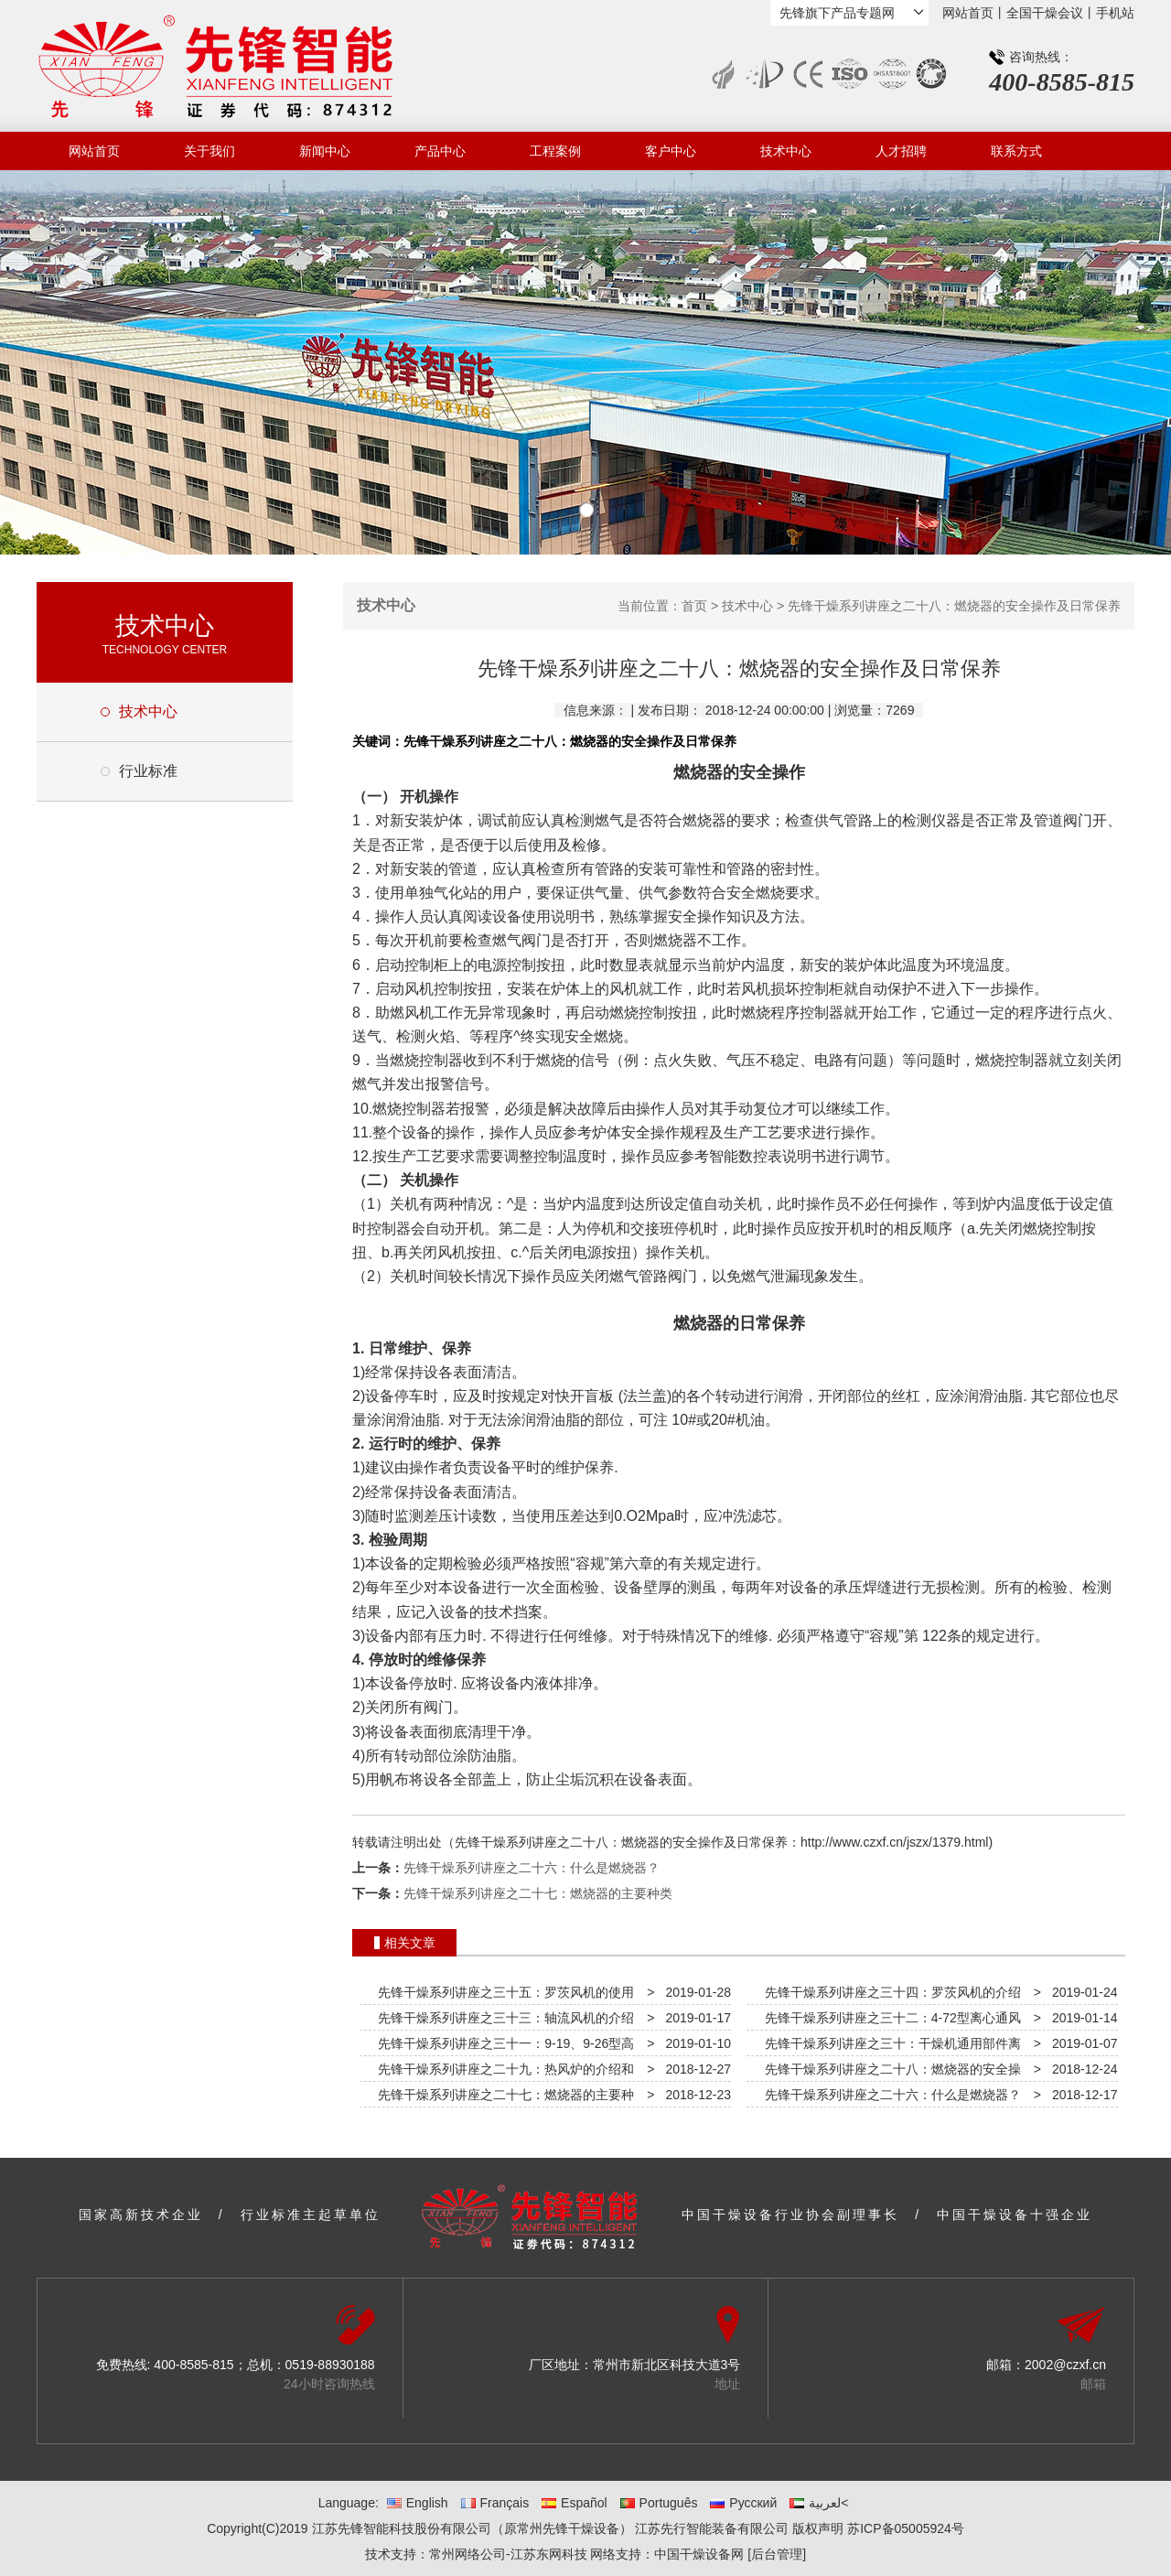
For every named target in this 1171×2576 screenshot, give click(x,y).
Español (574, 2502)
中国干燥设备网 (699, 2554)
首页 (694, 605)
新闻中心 (324, 151)
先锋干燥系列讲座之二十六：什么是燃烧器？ (531, 1867)
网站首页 (968, 12)
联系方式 (1016, 151)
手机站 (1115, 12)
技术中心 (785, 151)
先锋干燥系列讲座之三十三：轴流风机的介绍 (502, 2017)
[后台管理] (776, 2554)
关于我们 (209, 151)
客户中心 (670, 151)
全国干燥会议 (1044, 12)
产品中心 (440, 151)
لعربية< (819, 2502)
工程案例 (555, 151)
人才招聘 (901, 151)
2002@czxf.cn (1065, 2364)
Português (659, 2502)
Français (495, 2502)
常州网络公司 (467, 2554)
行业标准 (148, 771)
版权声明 (817, 2528)
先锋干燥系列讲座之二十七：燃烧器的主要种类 (537, 1893)
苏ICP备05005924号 (905, 2528)
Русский (743, 2502)
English (417, 2502)
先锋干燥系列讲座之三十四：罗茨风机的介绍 (889, 1992)
